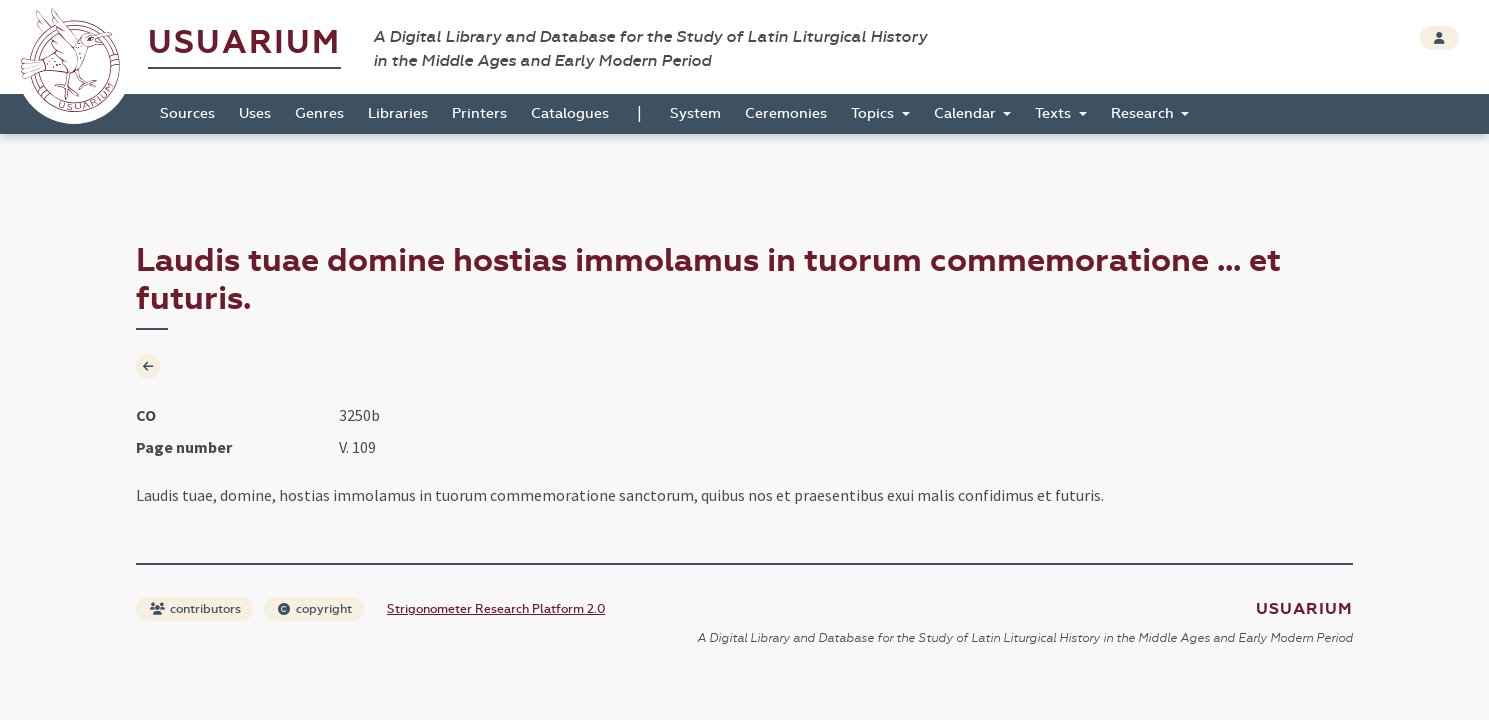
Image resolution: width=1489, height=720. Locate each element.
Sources (187, 113)
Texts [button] (1055, 113)
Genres (319, 113)
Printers (479, 113)
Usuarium (244, 42)
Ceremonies (786, 113)
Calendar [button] (967, 113)
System (695, 113)
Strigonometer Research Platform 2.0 (496, 609)
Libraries (398, 113)
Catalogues (570, 113)
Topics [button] (874, 113)
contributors (195, 609)
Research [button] (1144, 113)
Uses (255, 113)
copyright (315, 609)
